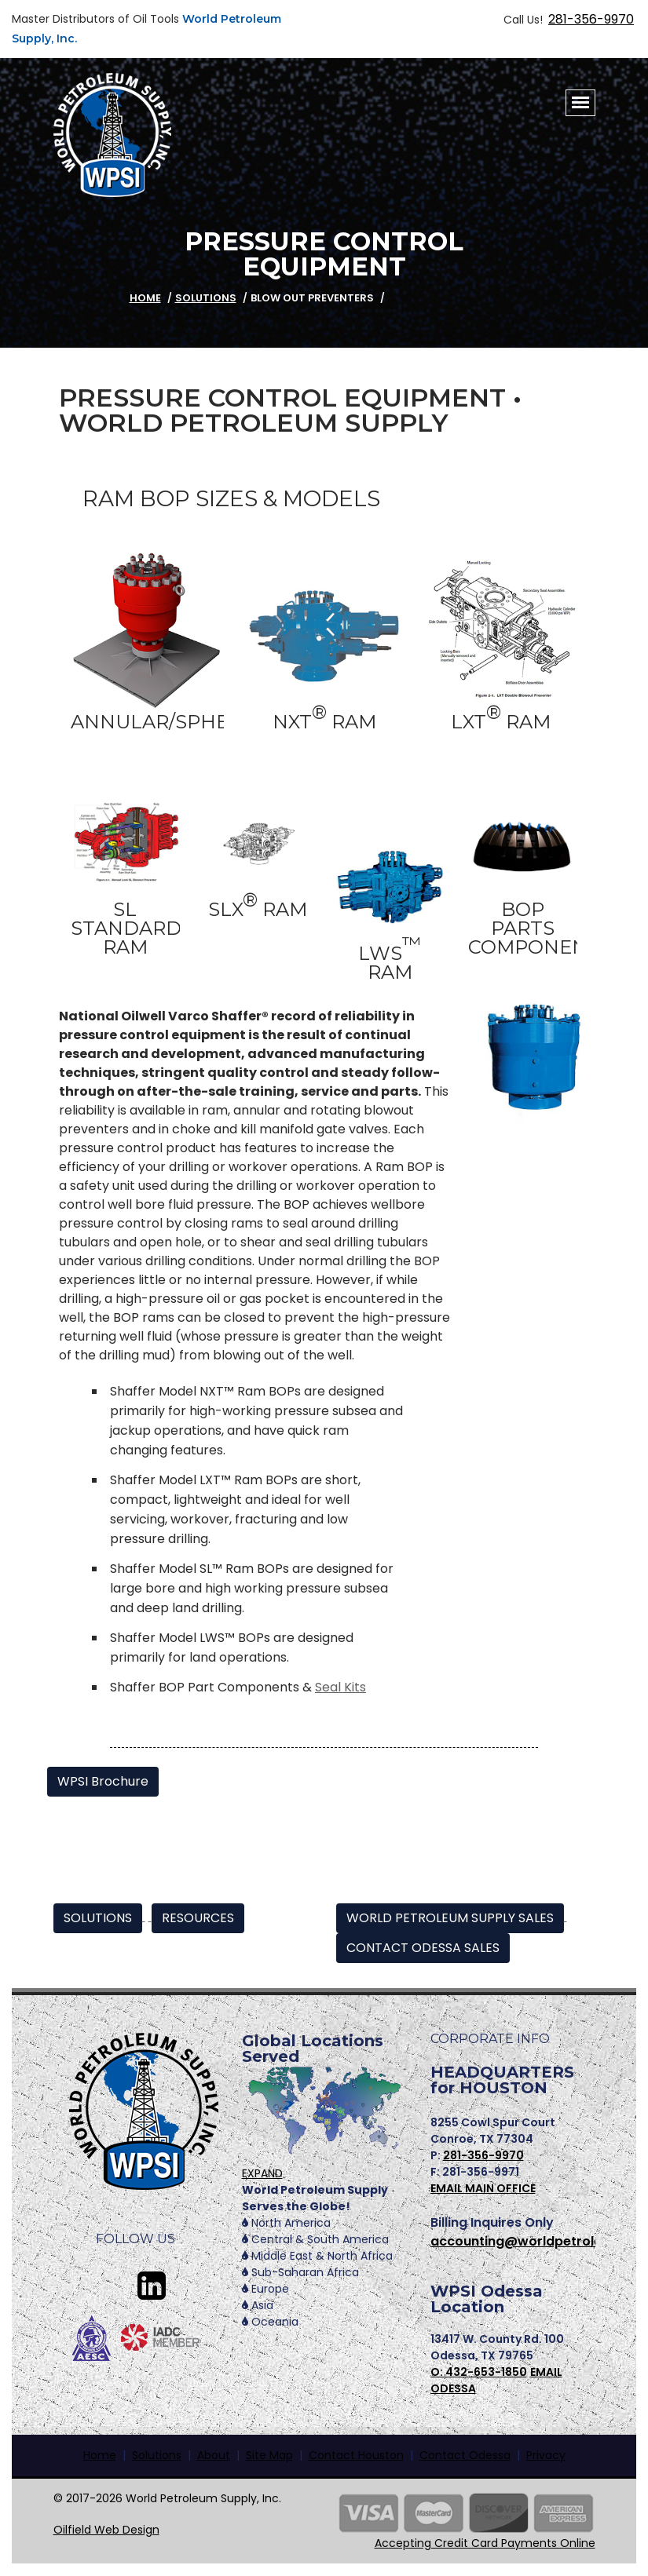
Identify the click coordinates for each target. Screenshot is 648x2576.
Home (99, 2455)
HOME (145, 297)
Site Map (269, 2455)
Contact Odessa (465, 2455)
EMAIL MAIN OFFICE (483, 2188)
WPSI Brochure (102, 1781)
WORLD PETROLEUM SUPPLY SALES (450, 1918)
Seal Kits (340, 1687)
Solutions (205, 297)
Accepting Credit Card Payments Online (485, 2543)
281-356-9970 (591, 19)
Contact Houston (356, 2455)
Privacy (546, 2455)
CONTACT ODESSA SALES (423, 1948)
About (213, 2455)
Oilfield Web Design (106, 2530)
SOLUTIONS (98, 1918)
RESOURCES (198, 1918)
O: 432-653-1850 (478, 2372)
